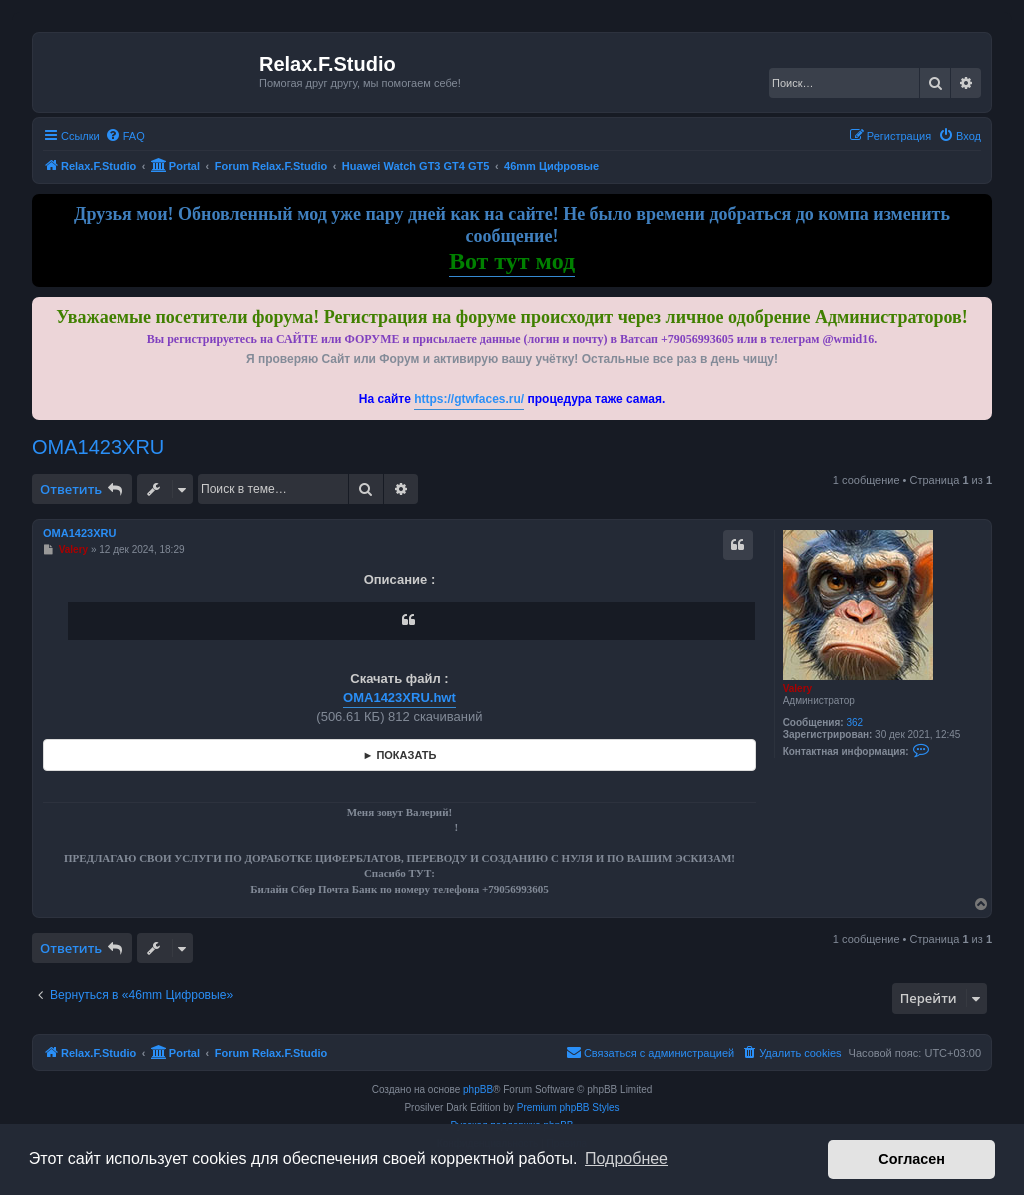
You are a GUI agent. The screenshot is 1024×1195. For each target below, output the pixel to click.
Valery (797, 688)
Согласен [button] (911, 1159)
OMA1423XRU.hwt (399, 697)
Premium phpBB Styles (568, 1107)
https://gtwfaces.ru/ (469, 399)
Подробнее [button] (626, 1158)
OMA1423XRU (98, 447)
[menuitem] (125, 136)
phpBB (478, 1089)
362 (854, 722)
